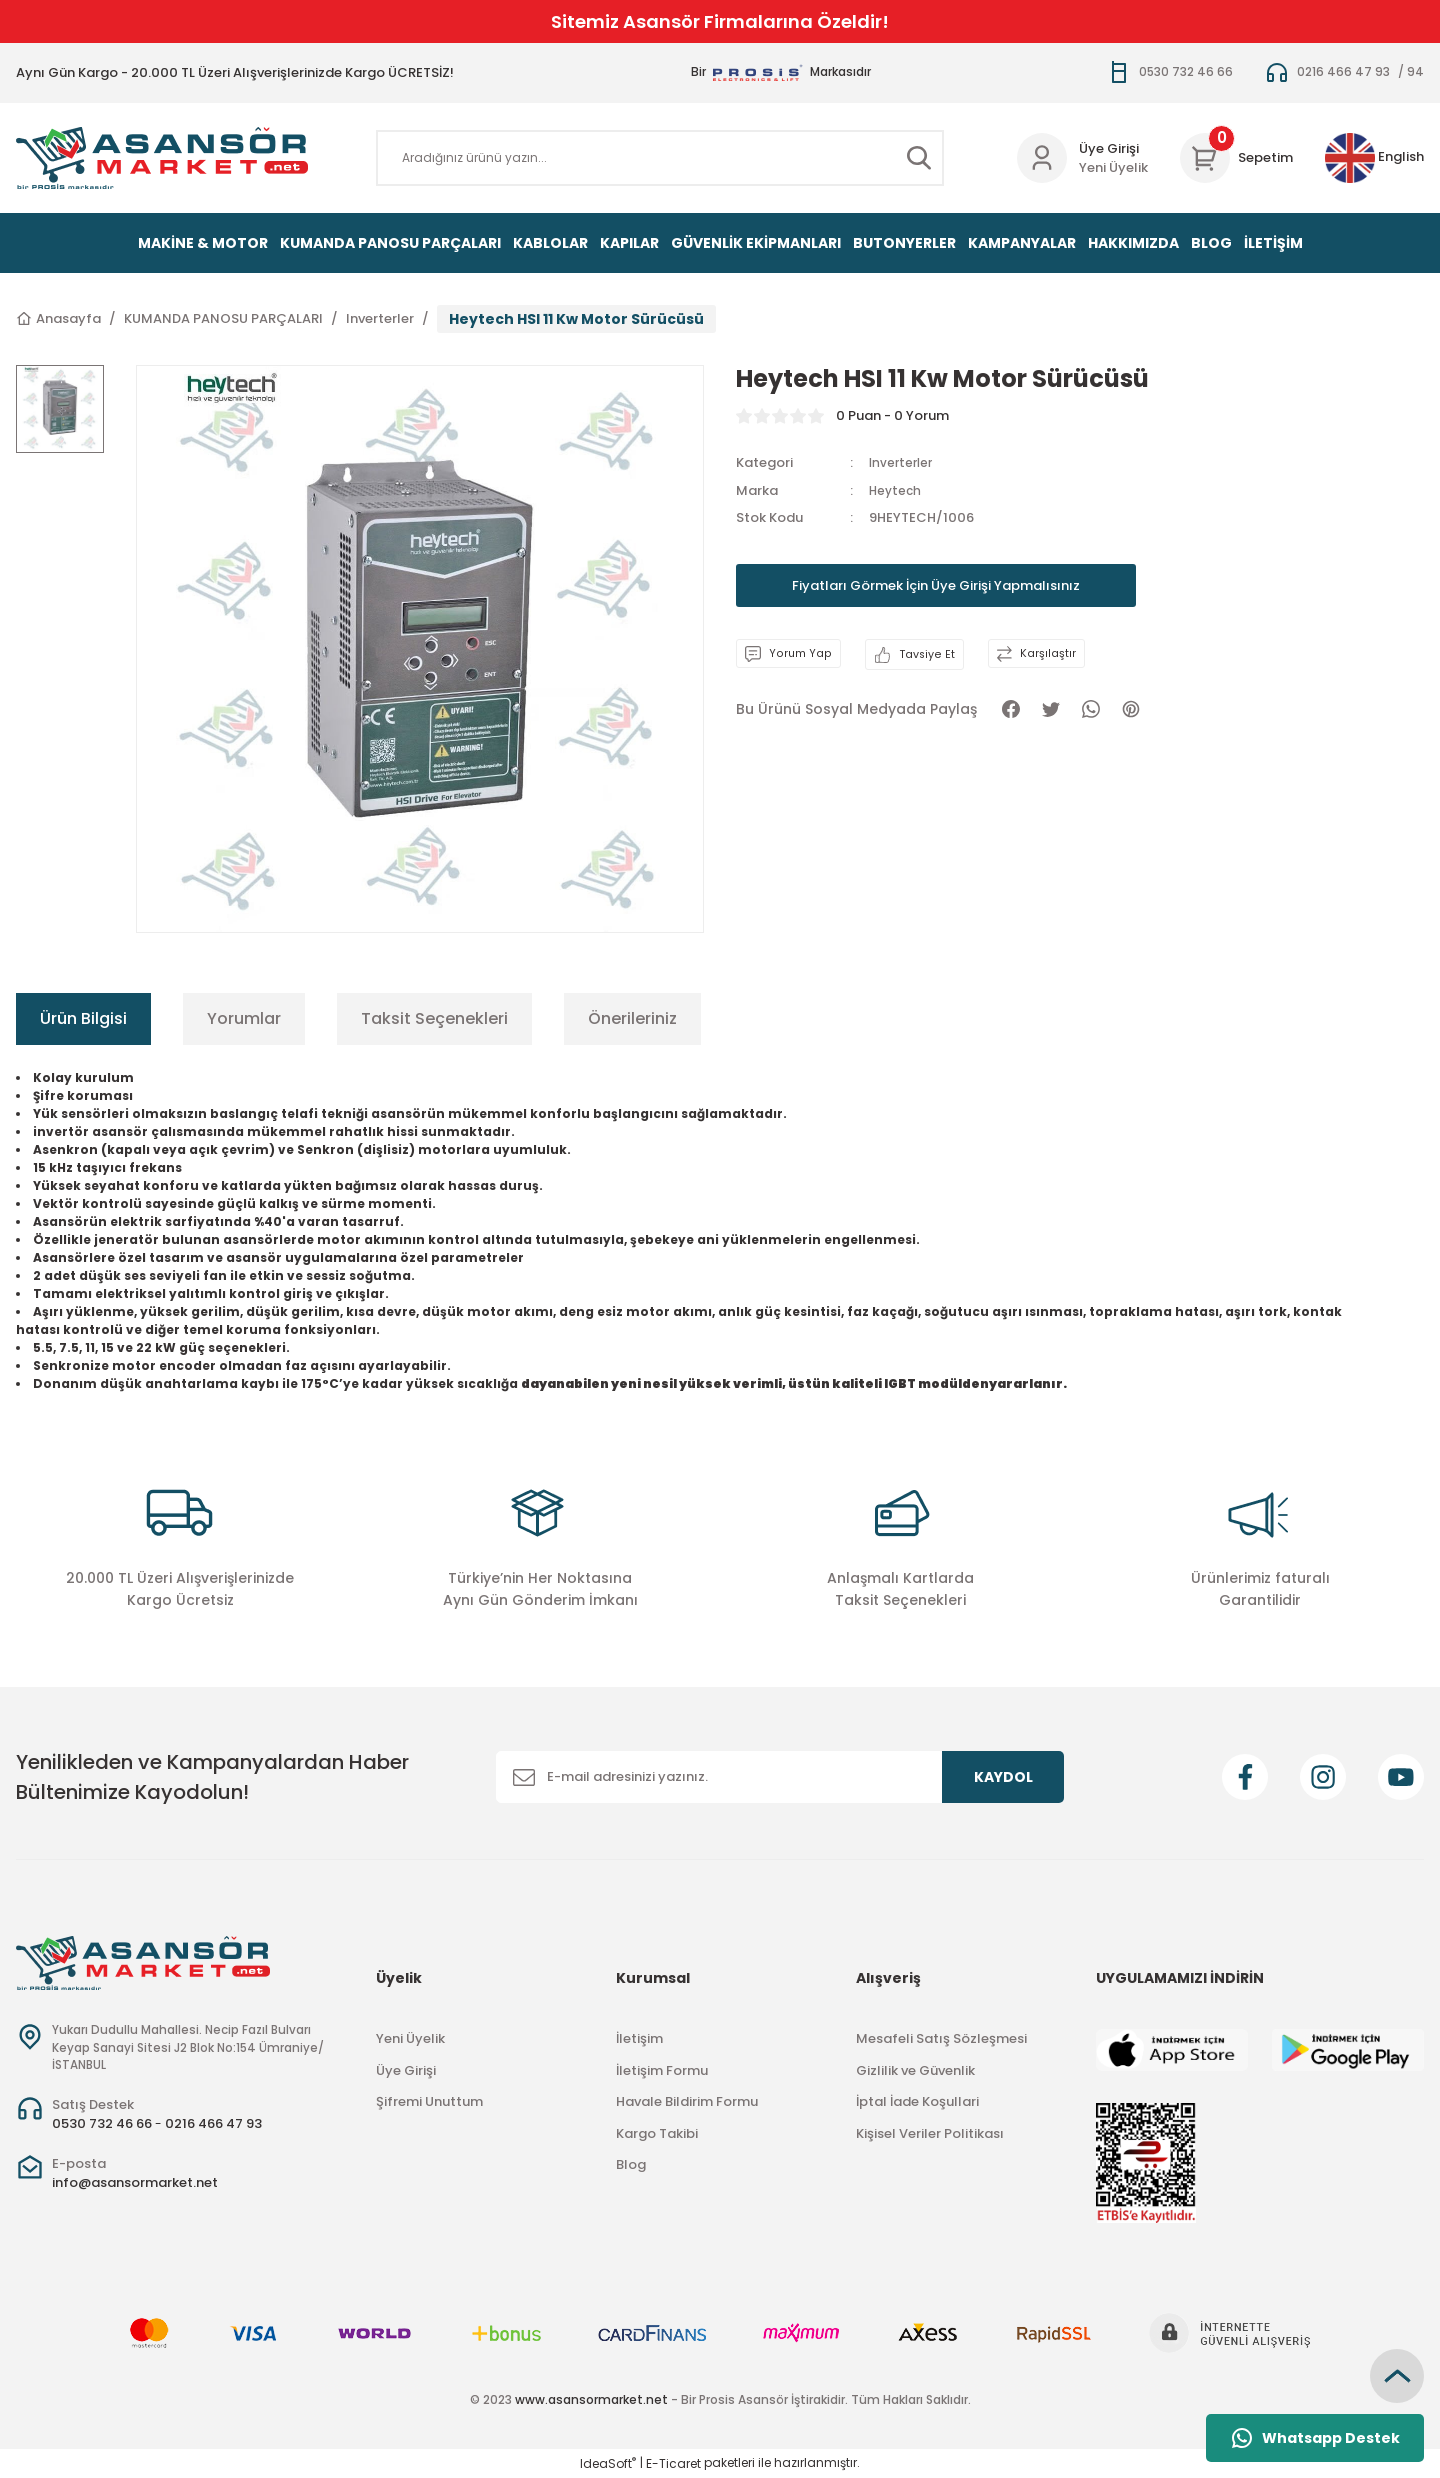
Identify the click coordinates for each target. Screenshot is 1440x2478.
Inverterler (903, 462)
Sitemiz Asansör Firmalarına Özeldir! (720, 21)
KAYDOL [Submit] (1003, 1777)
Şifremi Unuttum (429, 2101)
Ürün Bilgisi (83, 1018)
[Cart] (1236, 158)
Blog (631, 2164)
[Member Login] (1042, 158)
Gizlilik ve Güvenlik (915, 2070)
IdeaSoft (608, 2463)
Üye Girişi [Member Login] (1109, 148)
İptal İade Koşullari (917, 2101)
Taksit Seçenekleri (434, 1018)
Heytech (896, 490)
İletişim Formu (662, 2070)
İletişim (639, 2038)
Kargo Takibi (657, 2133)
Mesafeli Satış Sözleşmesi (941, 2038)
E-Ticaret (673, 2463)
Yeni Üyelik (1113, 167)
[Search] (660, 158)
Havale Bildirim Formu (687, 2101)
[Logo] (162, 158)
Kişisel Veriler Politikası (930, 2133)
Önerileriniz (632, 1018)
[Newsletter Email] (780, 1777)
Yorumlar (244, 1018)
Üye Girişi (406, 2070)
